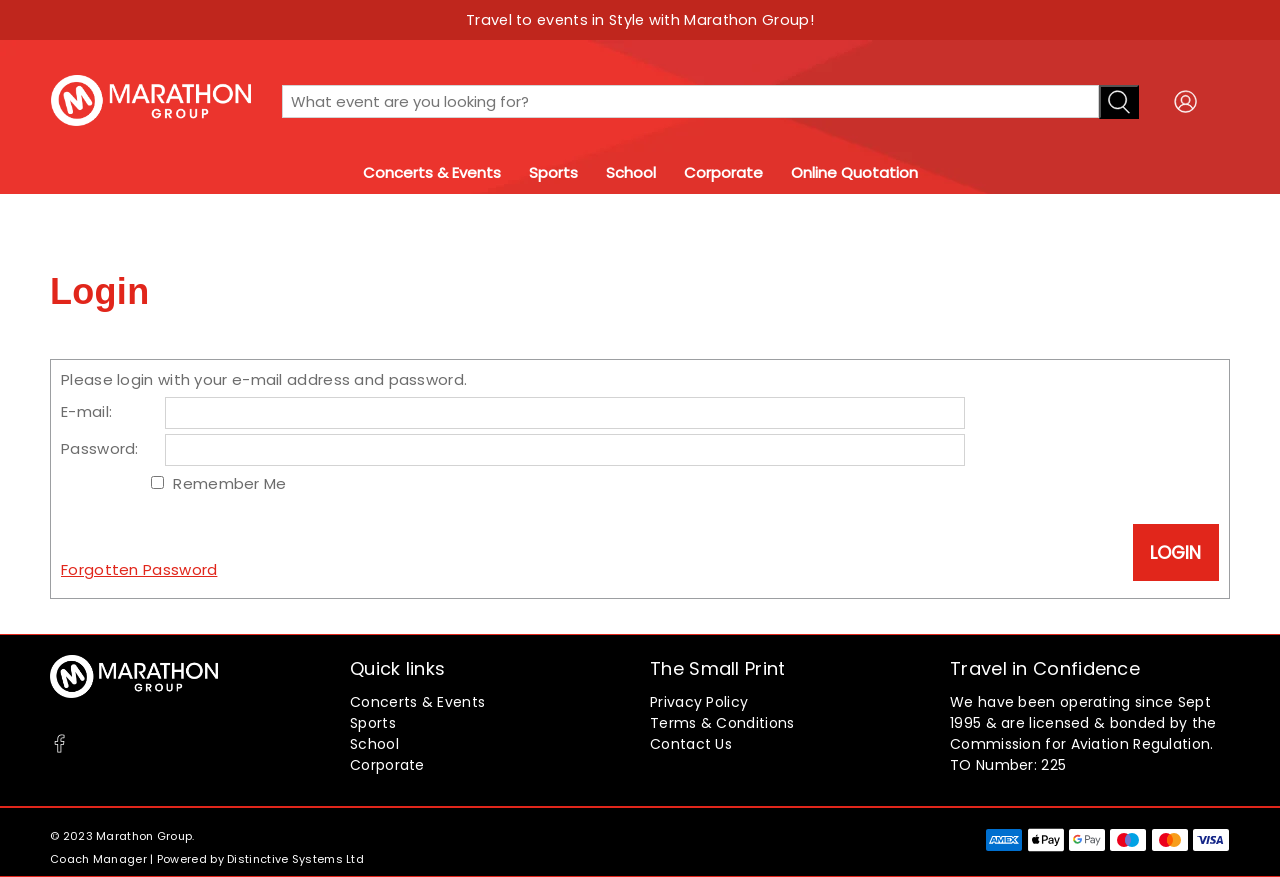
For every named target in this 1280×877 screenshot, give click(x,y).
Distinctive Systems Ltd (295, 859)
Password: (100, 448)
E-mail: (86, 411)
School (631, 172)
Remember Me (229, 483)
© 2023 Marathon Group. (122, 836)
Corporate (723, 172)
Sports (553, 172)
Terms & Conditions (722, 723)
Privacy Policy (699, 702)
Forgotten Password (139, 569)
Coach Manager (98, 859)
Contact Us (691, 744)
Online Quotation (854, 172)
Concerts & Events (432, 172)
